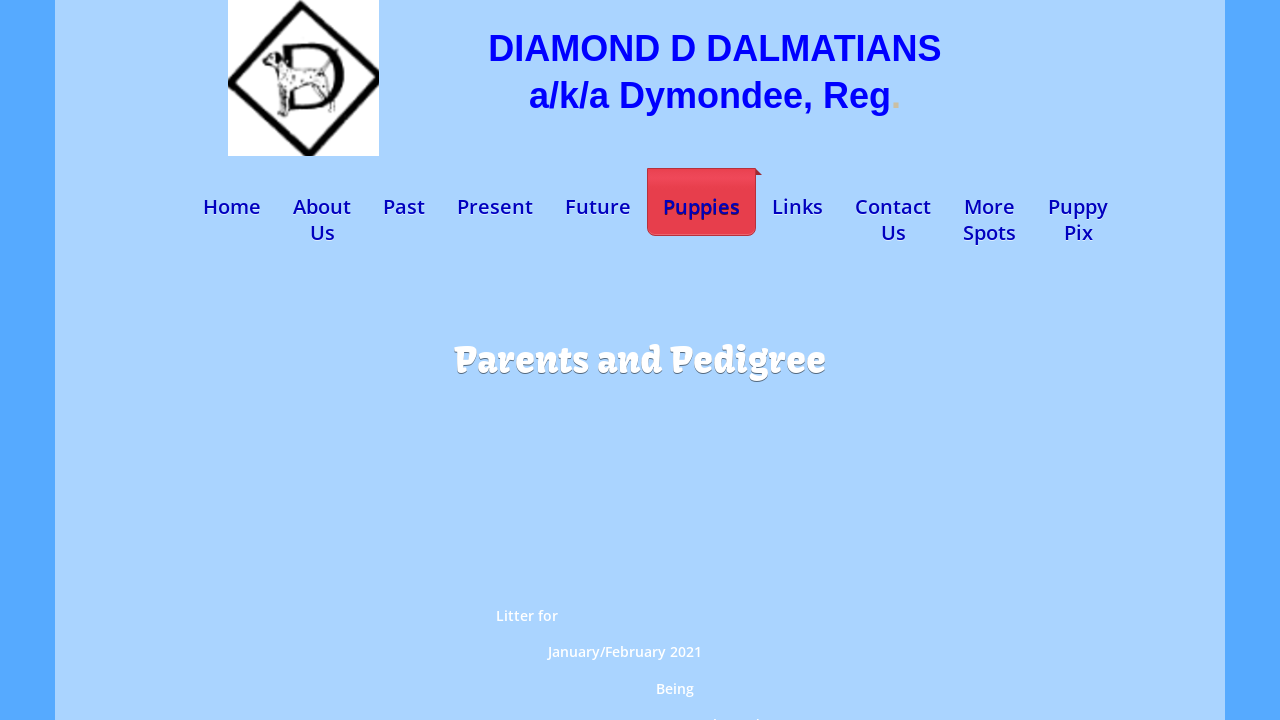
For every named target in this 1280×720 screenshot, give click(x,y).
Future (598, 206)
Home (232, 206)
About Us (322, 219)
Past (404, 206)
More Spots (989, 219)
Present (495, 206)
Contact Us (893, 219)
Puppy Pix (1078, 219)
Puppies (701, 206)
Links (797, 206)
